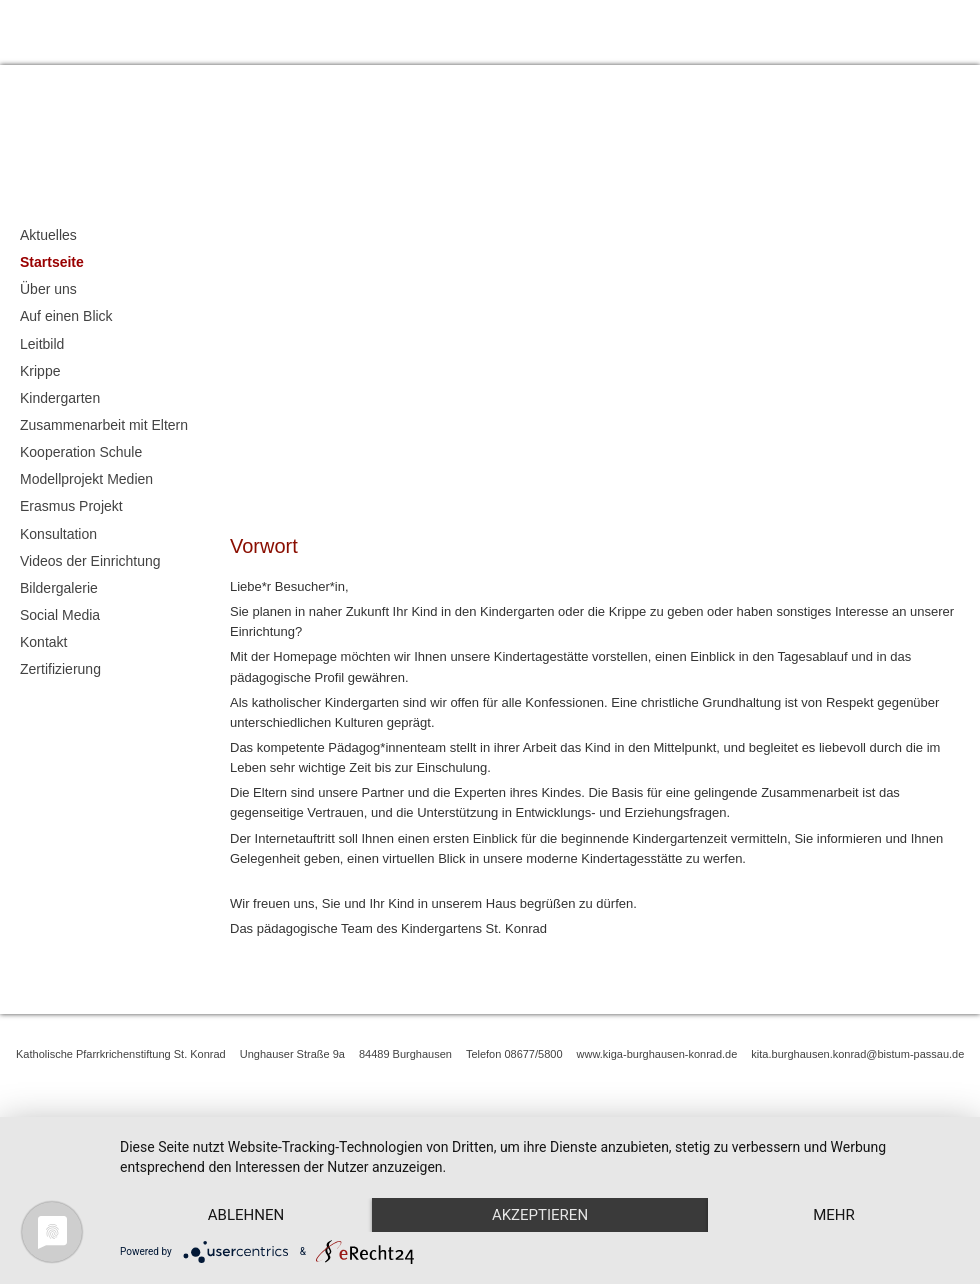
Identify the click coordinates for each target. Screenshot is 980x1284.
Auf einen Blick (66, 316)
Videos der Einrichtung (90, 561)
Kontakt (955, 29)
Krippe (40, 371)
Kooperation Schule (81, 452)
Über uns (48, 289)
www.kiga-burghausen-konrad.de (657, 1054)
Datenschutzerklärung (849, 29)
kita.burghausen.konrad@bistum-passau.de (857, 1054)
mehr (247, 1214)
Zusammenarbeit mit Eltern (104, 425)
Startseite (52, 262)
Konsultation (58, 534)
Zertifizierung (60, 669)
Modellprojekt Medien (86, 479)
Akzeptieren (543, 1180)
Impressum (734, 29)
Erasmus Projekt (71, 506)
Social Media (60, 615)
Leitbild (42, 344)
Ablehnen (247, 1180)
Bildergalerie (59, 588)
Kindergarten (60, 398)
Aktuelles (48, 235)
